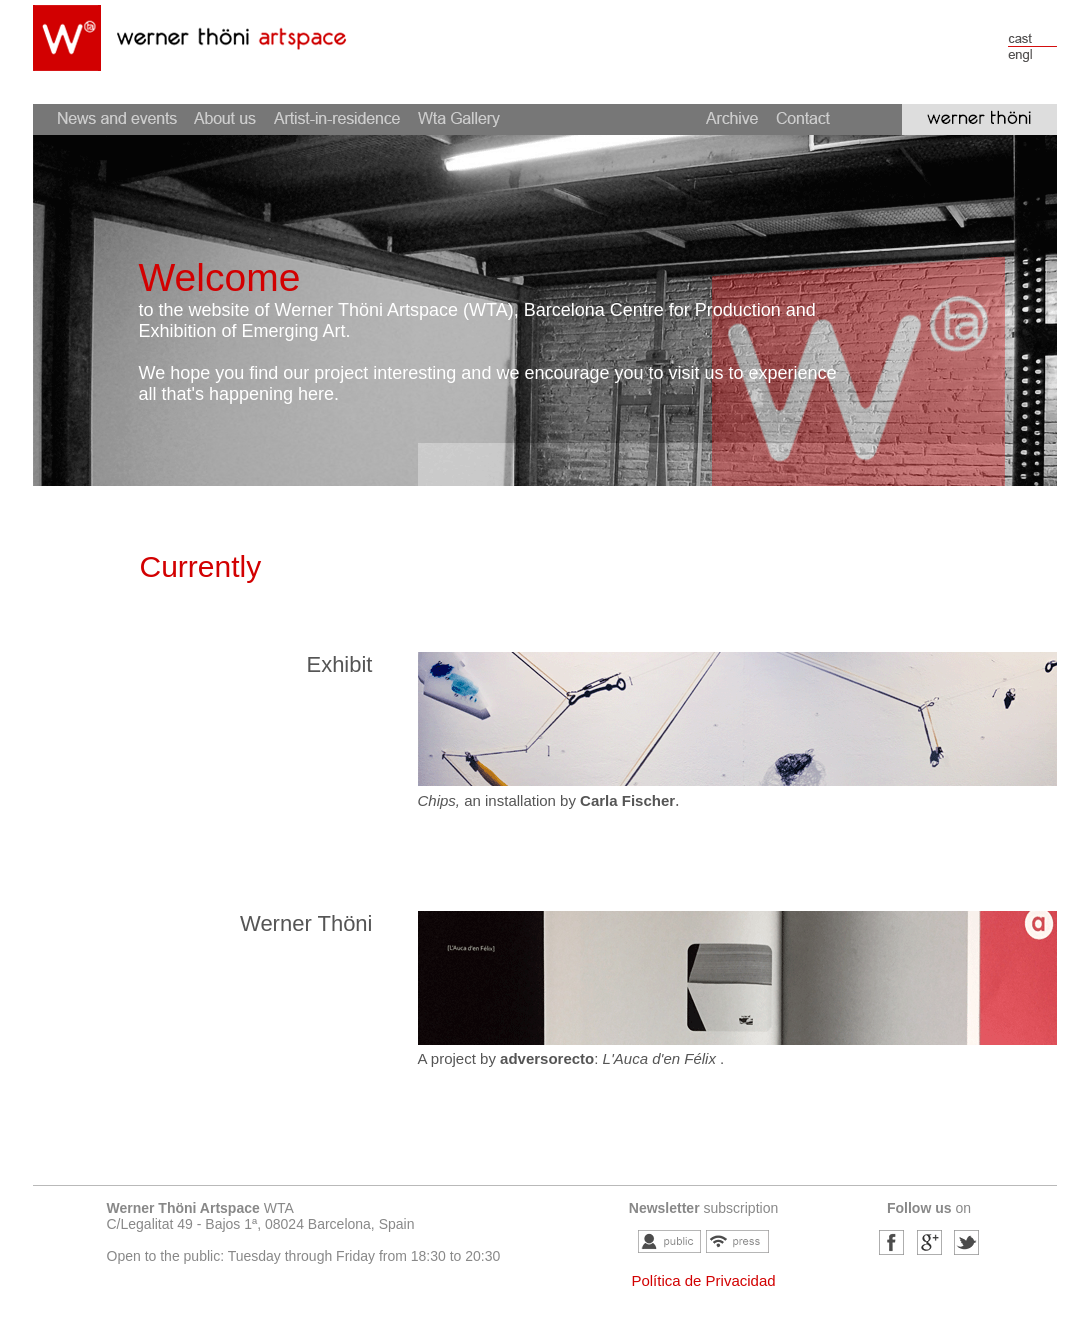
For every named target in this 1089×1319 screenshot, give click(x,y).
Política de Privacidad (703, 1280)
